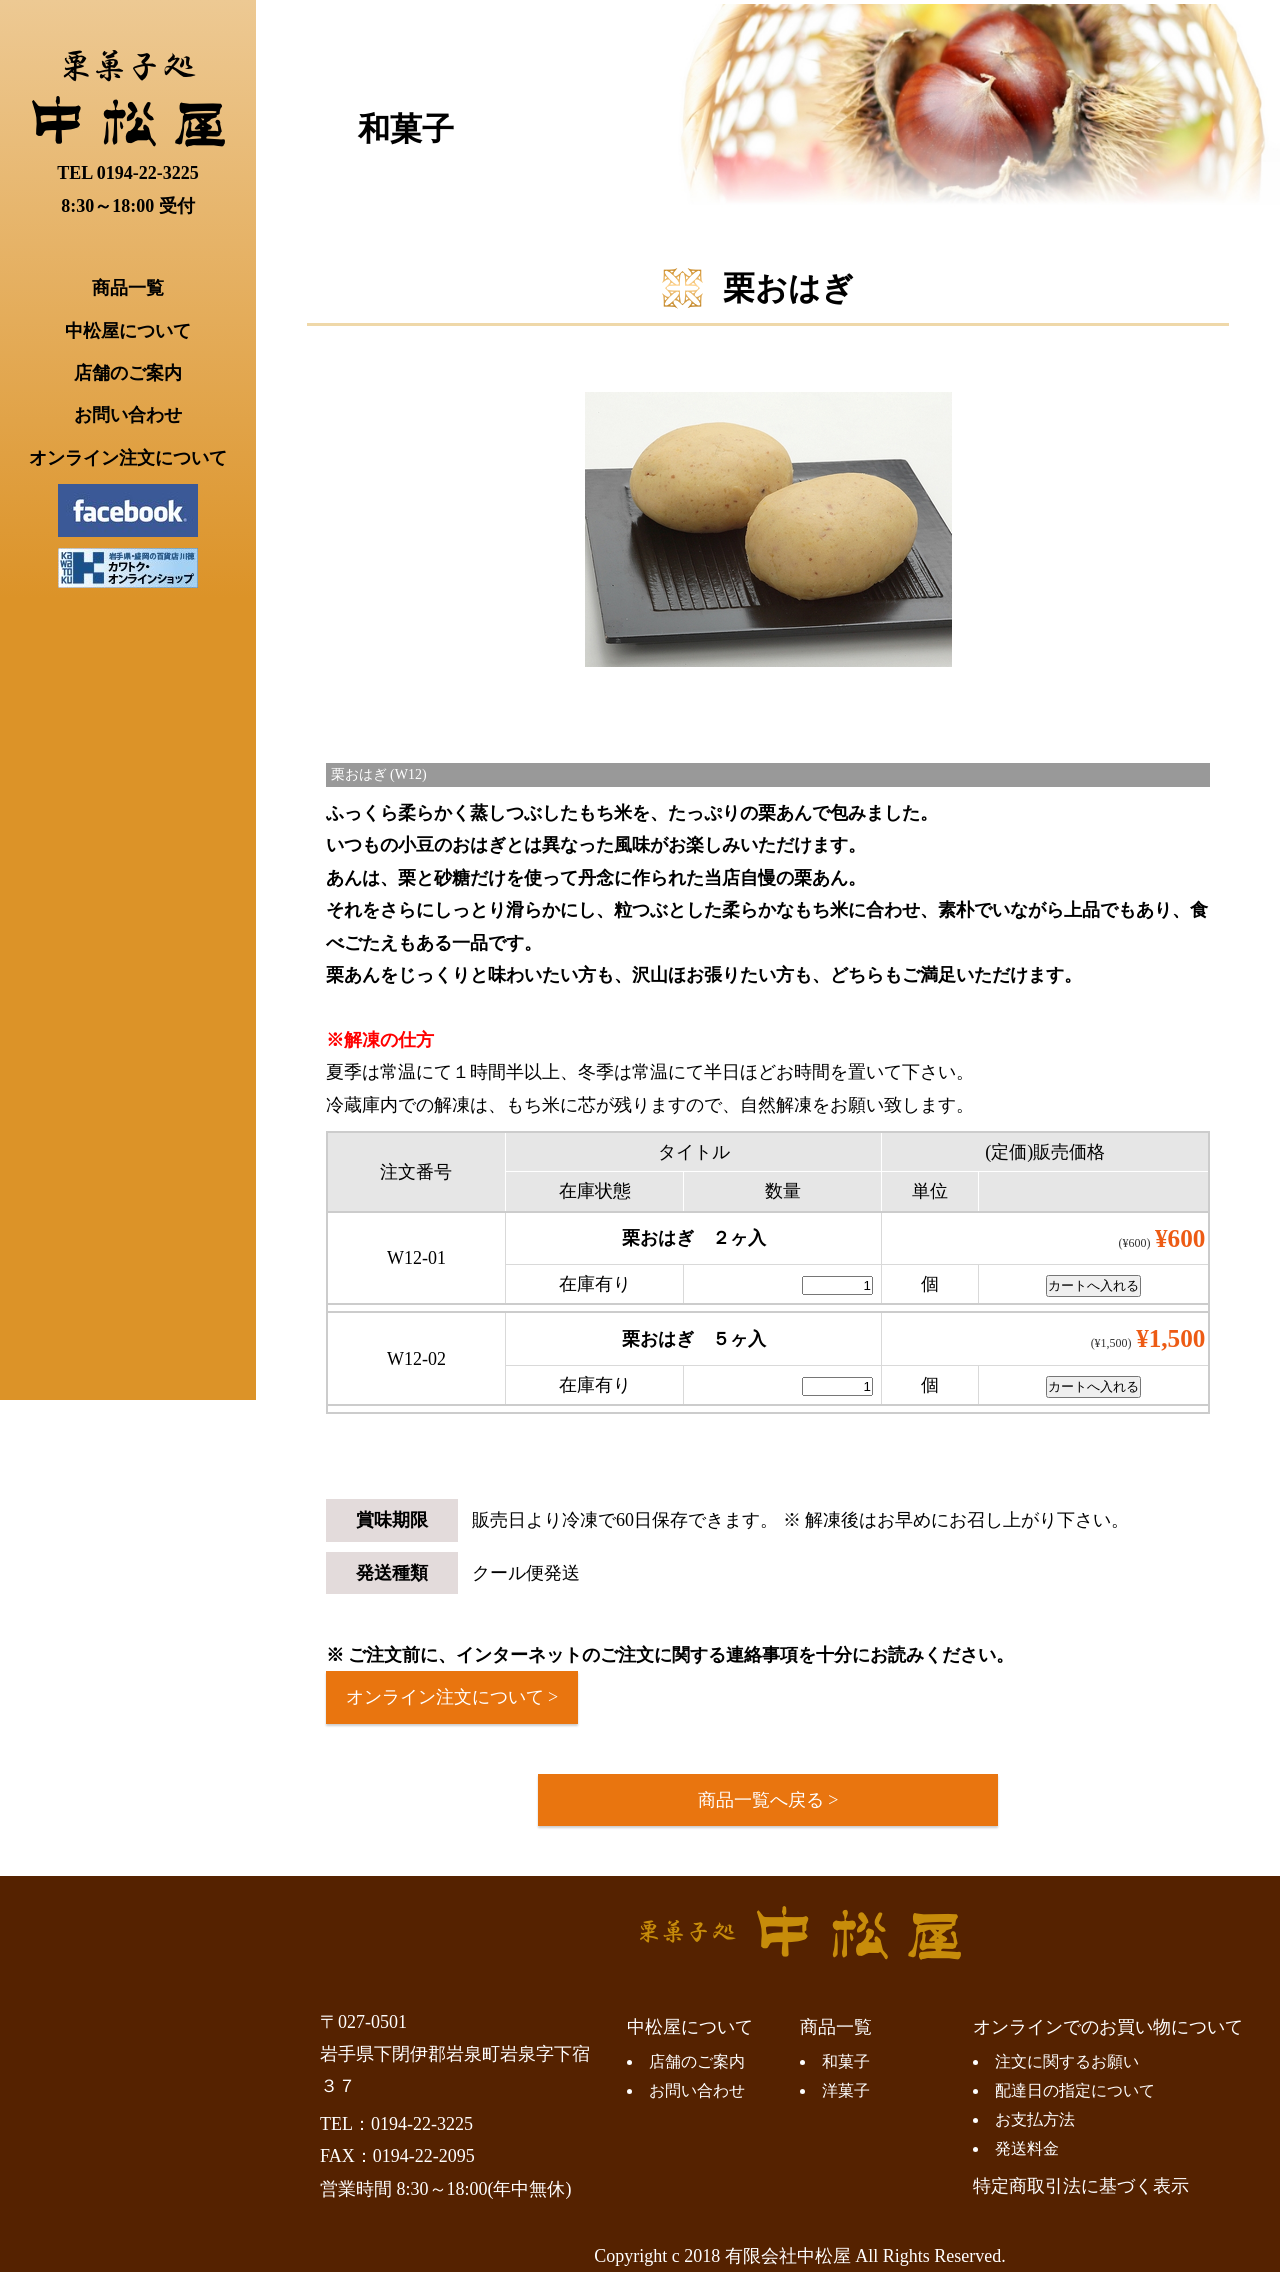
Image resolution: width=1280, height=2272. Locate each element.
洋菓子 (846, 2091)
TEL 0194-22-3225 (128, 173)
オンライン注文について (128, 458)
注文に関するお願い (1067, 2062)
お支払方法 (1035, 2120)
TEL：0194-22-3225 (396, 2124)
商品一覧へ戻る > (768, 1800)
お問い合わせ (128, 415)
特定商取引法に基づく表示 (1081, 2186)
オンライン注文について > (452, 1697)
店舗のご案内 (128, 373)
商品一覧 (128, 288)
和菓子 (406, 129)
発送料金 (1027, 2149)
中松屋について (128, 331)
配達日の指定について (1075, 2091)
